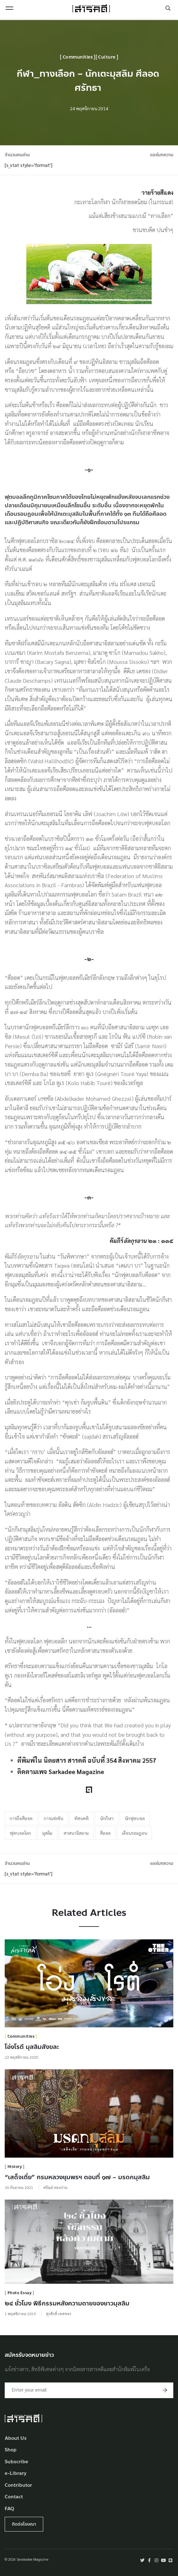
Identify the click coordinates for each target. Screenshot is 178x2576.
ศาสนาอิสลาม (76, 1833)
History (15, 2167)
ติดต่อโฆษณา (24, 2524)
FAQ (9, 2508)
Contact (14, 2497)
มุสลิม (47, 1833)
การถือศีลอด (21, 1818)
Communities (78, 57)
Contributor (18, 2485)
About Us (16, 2438)
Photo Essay (20, 2293)
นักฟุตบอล (135, 1818)
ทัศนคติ (81, 1818)
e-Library (16, 2473)
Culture (107, 57)
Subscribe (16, 2461)
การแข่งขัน (53, 1818)
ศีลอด (105, 1833)
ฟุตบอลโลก (20, 1833)
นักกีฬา (106, 1818)
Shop (11, 2450)
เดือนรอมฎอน (134, 1833)
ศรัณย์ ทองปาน (55, 2187)
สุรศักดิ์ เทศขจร (58, 2313)
